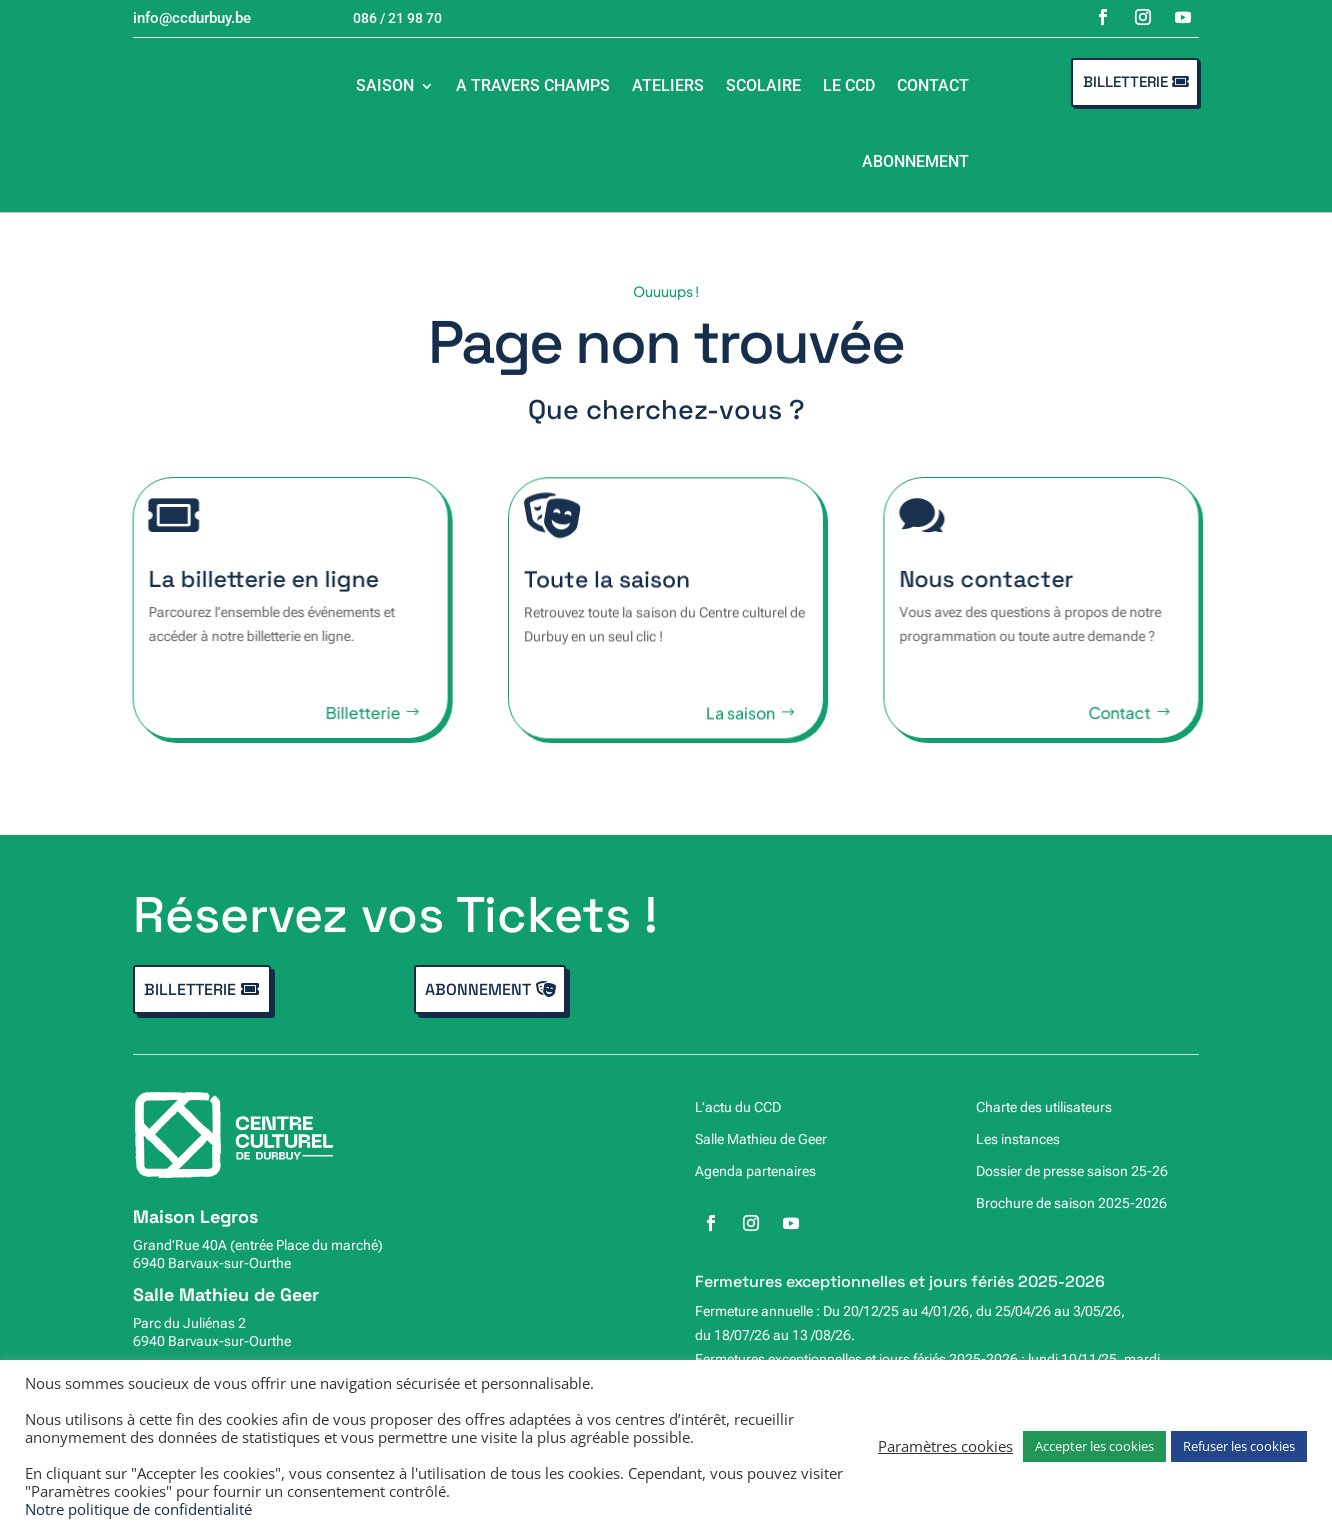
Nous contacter (1002, 579)
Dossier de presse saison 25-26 (1072, 1171)
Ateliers (668, 85)
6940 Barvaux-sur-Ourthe (212, 1263)
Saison (385, 85)
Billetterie (1125, 81)
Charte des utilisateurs (1044, 1107)
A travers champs (533, 85)
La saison (740, 725)
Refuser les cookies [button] (1239, 1446)
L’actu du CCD (738, 1107)
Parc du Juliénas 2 (189, 1323)
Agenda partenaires (755, 1171)
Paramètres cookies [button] (945, 1446)
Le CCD (849, 85)
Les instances (1018, 1139)
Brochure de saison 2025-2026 (1071, 1203)
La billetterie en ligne (248, 579)
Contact (933, 85)
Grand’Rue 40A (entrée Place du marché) (258, 1245)
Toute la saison (607, 592)
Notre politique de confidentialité (138, 1509)
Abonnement (915, 161)
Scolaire (763, 85)
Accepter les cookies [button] (1094, 1446)
